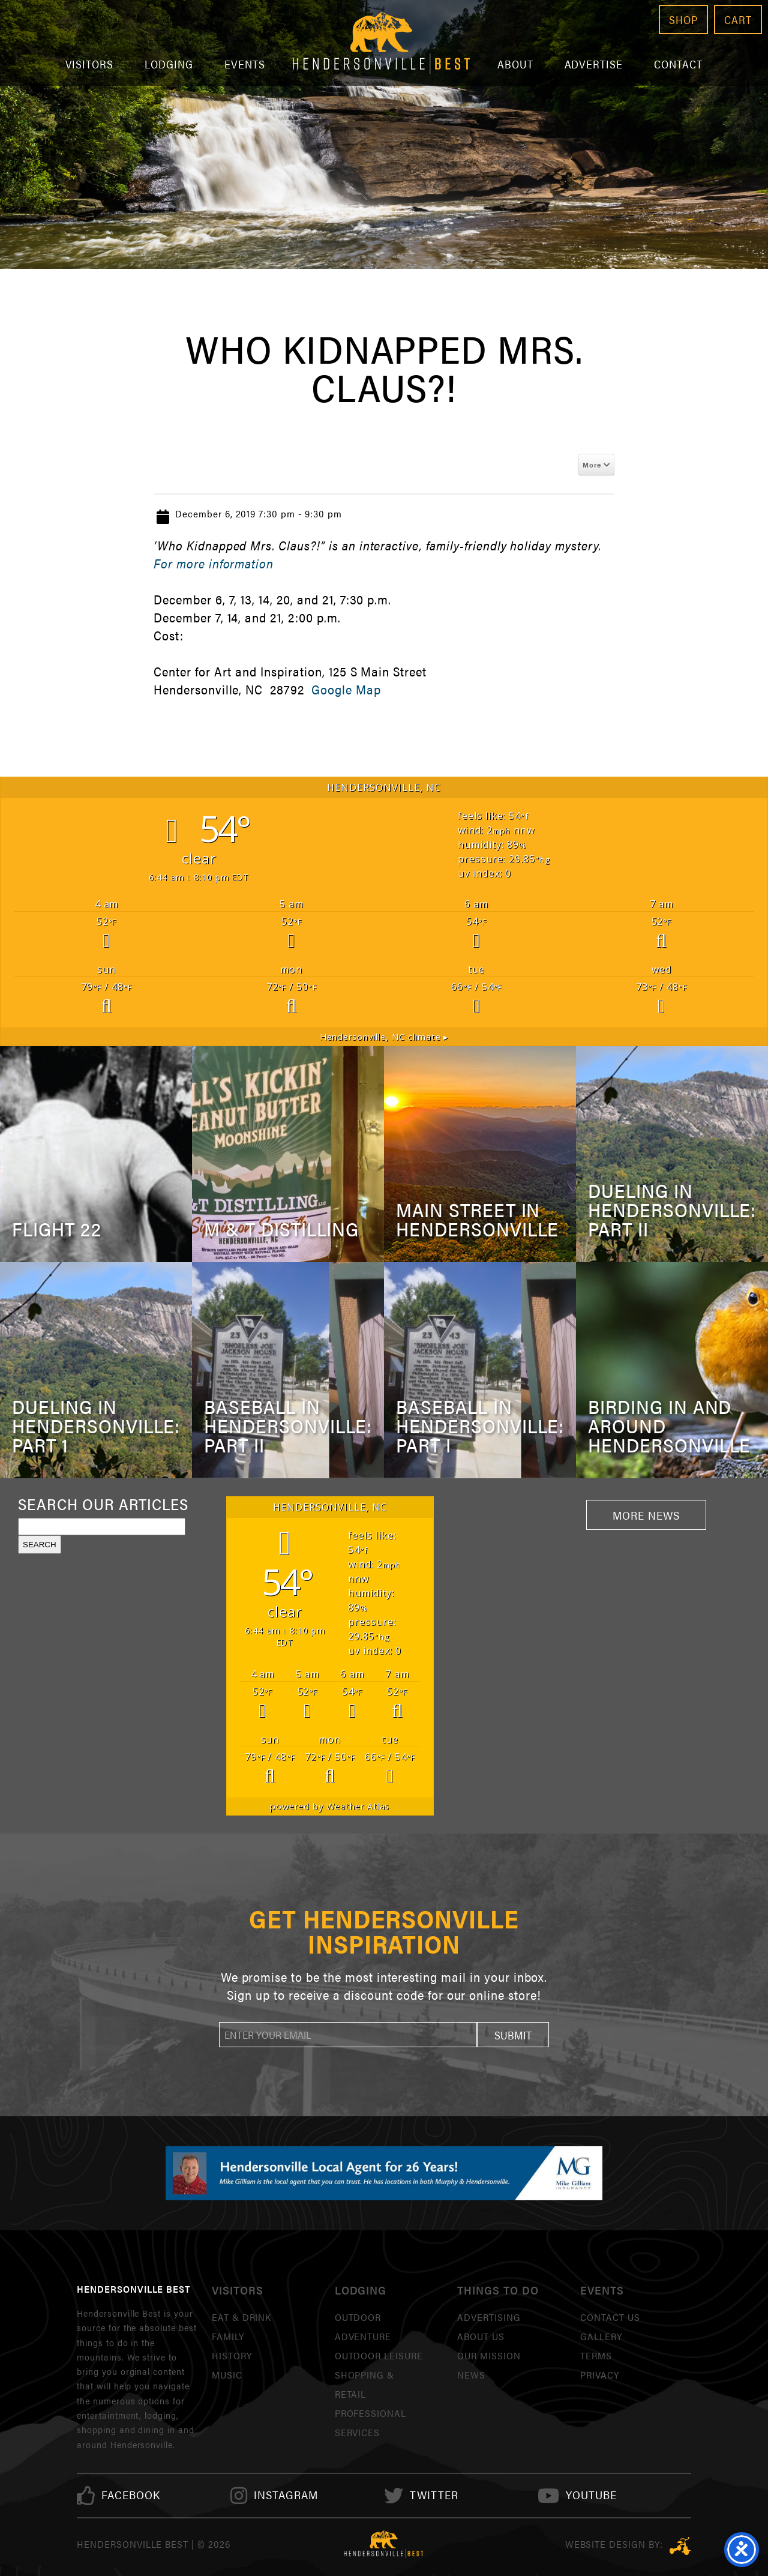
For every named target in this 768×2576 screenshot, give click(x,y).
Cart (738, 19)
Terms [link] (596, 2355)
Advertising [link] (489, 2317)
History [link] (232, 2355)
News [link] (471, 2375)
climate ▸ (384, 1037)
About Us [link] (481, 2336)
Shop (683, 19)
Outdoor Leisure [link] (379, 2355)
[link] (130, 2495)
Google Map (346, 689)
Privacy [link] (599, 2375)
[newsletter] (348, 2034)
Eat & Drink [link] (242, 2317)
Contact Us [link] (610, 2317)
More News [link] (646, 1514)
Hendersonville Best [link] (381, 43)
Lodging (169, 63)
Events (244, 63)
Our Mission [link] (489, 2355)
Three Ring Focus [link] (680, 2546)
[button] (513, 2034)
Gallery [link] (601, 2336)
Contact (678, 63)
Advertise (594, 63)
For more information (214, 563)
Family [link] (228, 2336)
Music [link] (227, 2375)
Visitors (89, 63)
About (515, 63)
